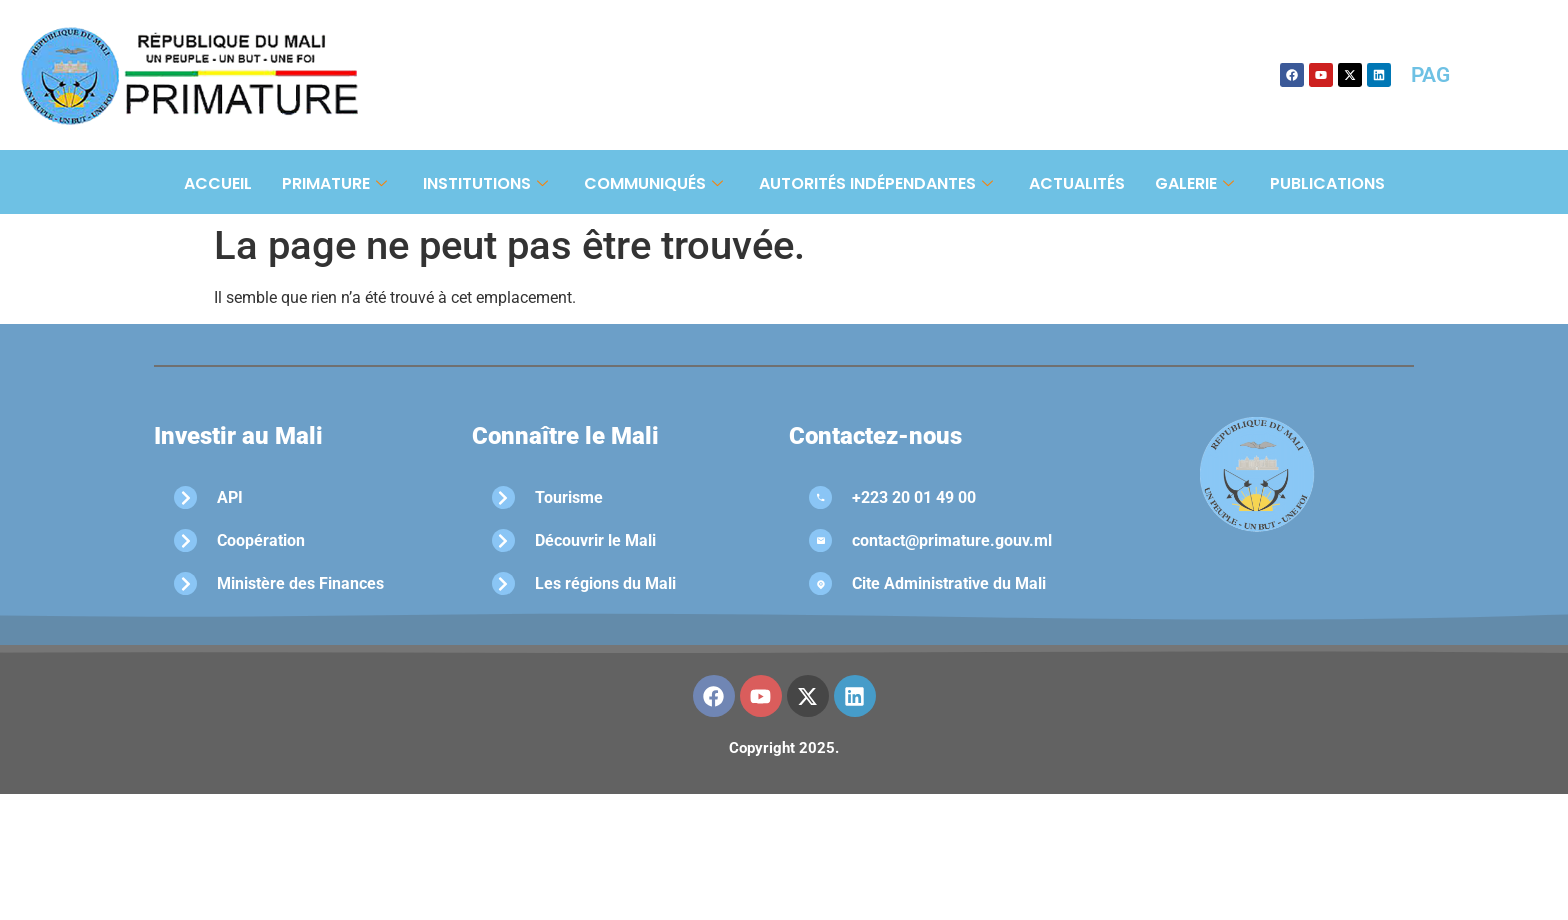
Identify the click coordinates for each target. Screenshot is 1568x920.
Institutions (485, 183)
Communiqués (653, 183)
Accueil (218, 183)
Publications (1327, 183)
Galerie (1194, 183)
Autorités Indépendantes (876, 183)
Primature (334, 183)
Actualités (1077, 183)
